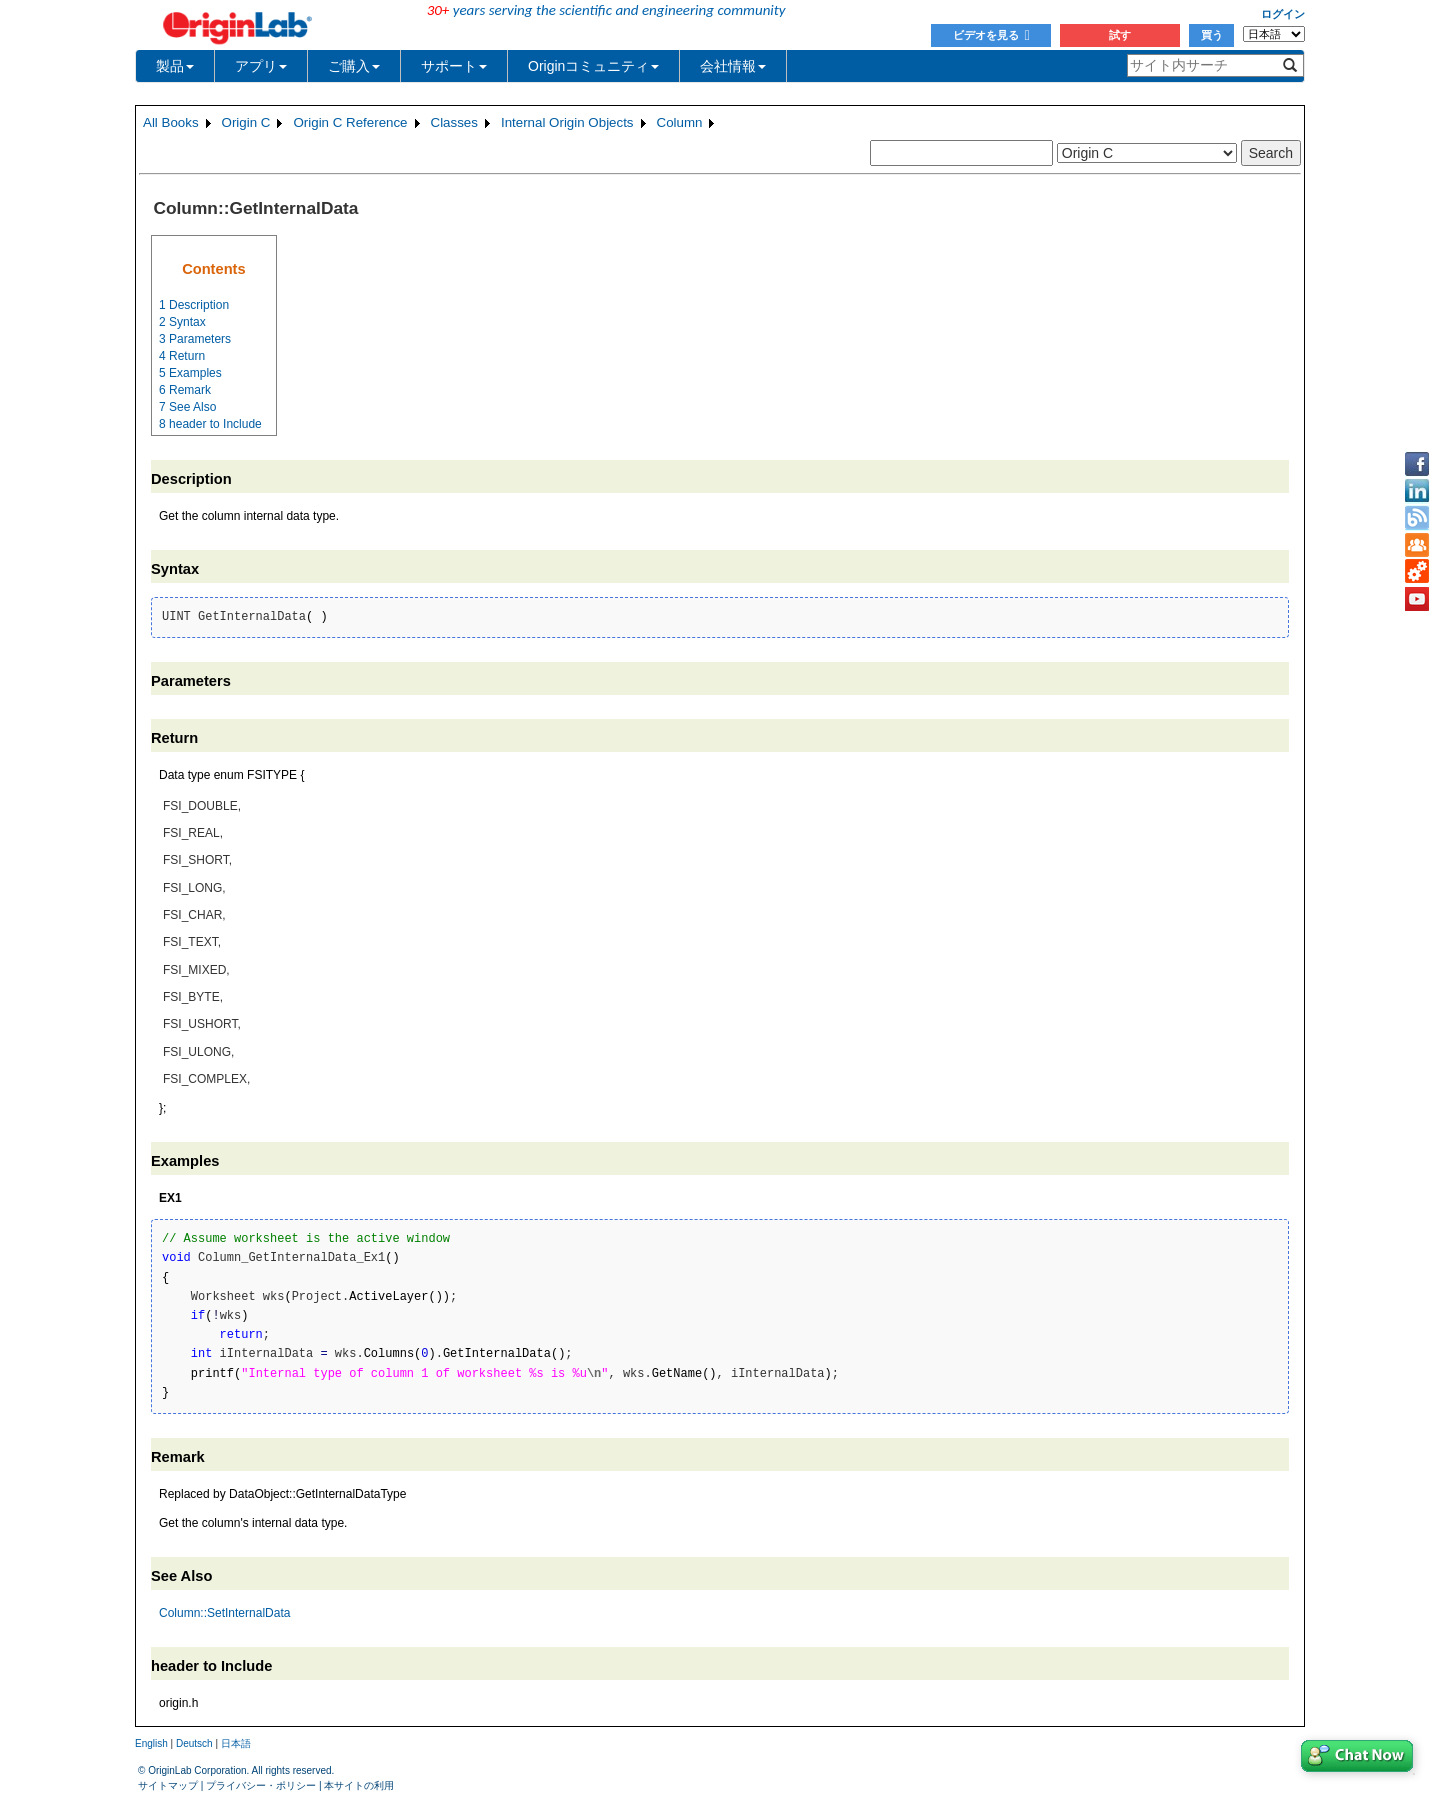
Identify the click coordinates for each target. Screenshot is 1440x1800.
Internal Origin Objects (567, 122)
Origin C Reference (350, 122)
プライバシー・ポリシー (261, 1785)
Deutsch (194, 1743)
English (151, 1743)
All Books (171, 122)
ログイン (1283, 14)
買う (1212, 35)
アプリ (261, 66)
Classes (454, 122)
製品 (175, 66)
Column (680, 122)
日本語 (236, 1743)
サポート (454, 66)
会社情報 (733, 66)
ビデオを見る (991, 35)
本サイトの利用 (359, 1785)
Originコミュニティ (593, 66)
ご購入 (354, 66)
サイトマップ (168, 1785)
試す (1120, 35)
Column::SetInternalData (224, 1613)
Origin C (246, 122)
